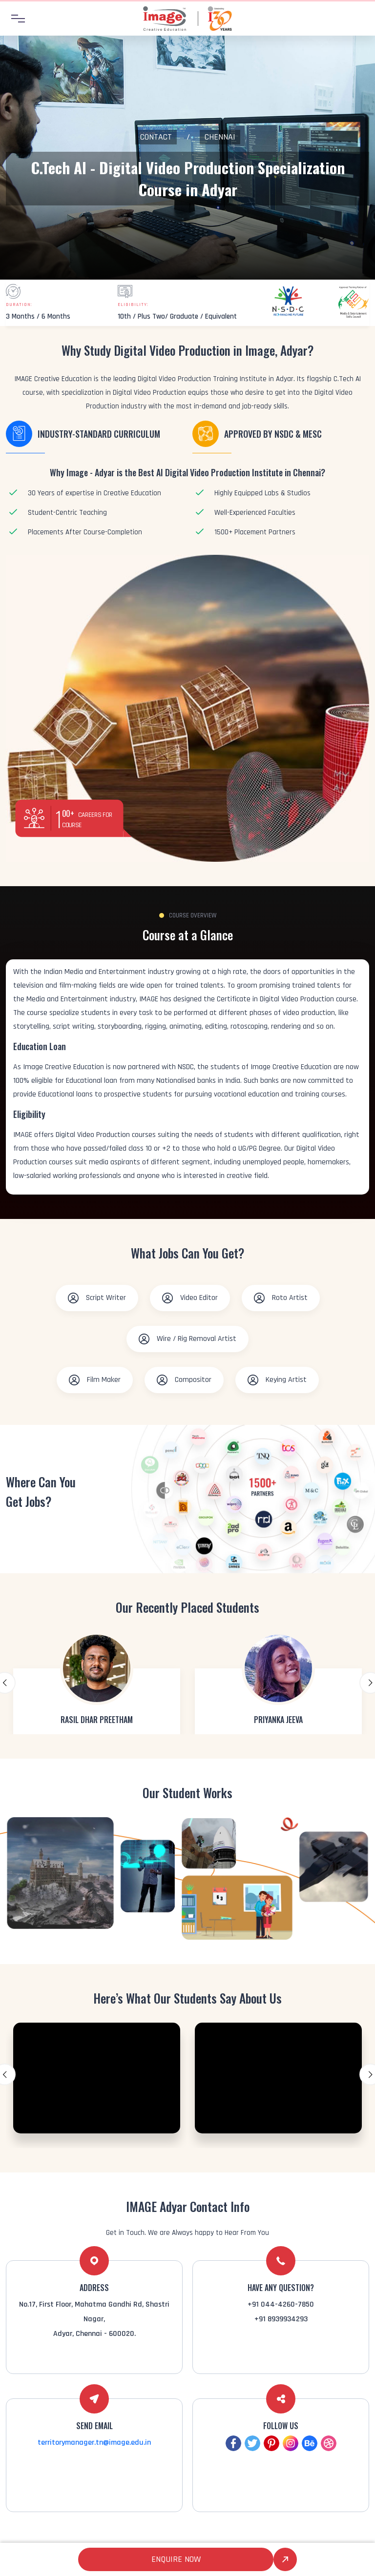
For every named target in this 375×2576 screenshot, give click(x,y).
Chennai (220, 136)
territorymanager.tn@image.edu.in (94, 2442)
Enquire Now (176, 2559)
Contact (156, 136)
